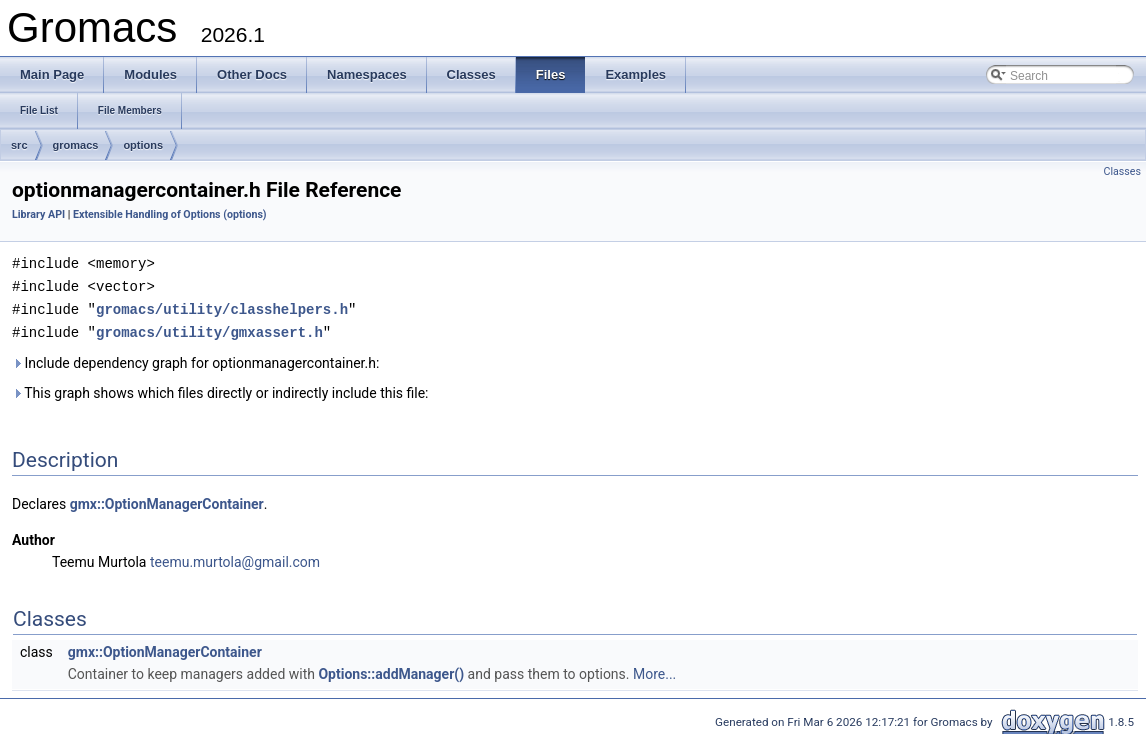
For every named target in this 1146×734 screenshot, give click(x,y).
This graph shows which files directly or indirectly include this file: (220, 389)
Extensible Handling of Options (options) (170, 214)
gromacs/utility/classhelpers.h (222, 306)
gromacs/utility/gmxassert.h (209, 328)
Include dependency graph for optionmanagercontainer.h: (195, 359)
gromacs (76, 145)
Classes (1122, 171)
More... (654, 670)
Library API (38, 214)
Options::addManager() (391, 670)
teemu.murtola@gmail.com (235, 558)
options (143, 145)
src (19, 145)
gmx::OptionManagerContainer (167, 500)
